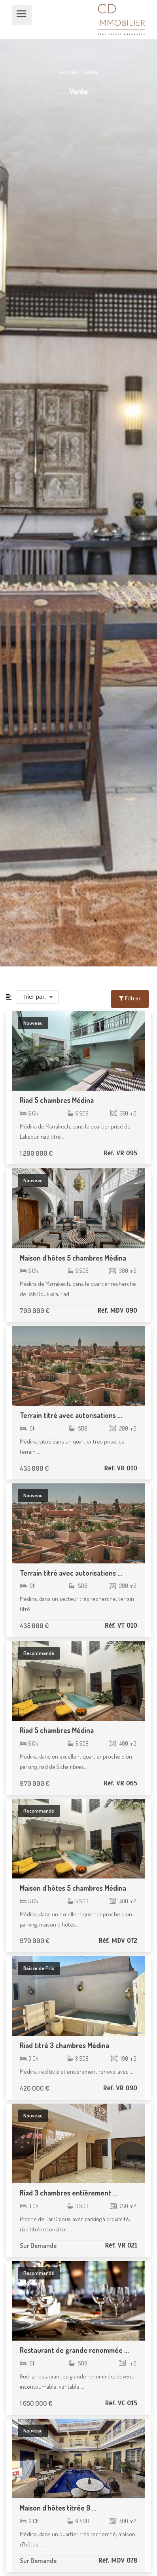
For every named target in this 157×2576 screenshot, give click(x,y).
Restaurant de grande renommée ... (74, 2350)
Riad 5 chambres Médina (57, 1100)
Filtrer (130, 998)
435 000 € (34, 1468)
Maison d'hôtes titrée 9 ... (58, 2507)
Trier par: (34, 996)
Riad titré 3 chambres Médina (64, 2045)
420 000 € (34, 2088)
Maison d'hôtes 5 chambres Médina (73, 1257)
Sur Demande (38, 2245)
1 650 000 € (36, 2403)
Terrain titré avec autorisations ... (71, 1415)
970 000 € (34, 1783)
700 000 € (34, 1310)
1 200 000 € (36, 1153)
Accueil (68, 71)
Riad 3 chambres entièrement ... (68, 2192)
